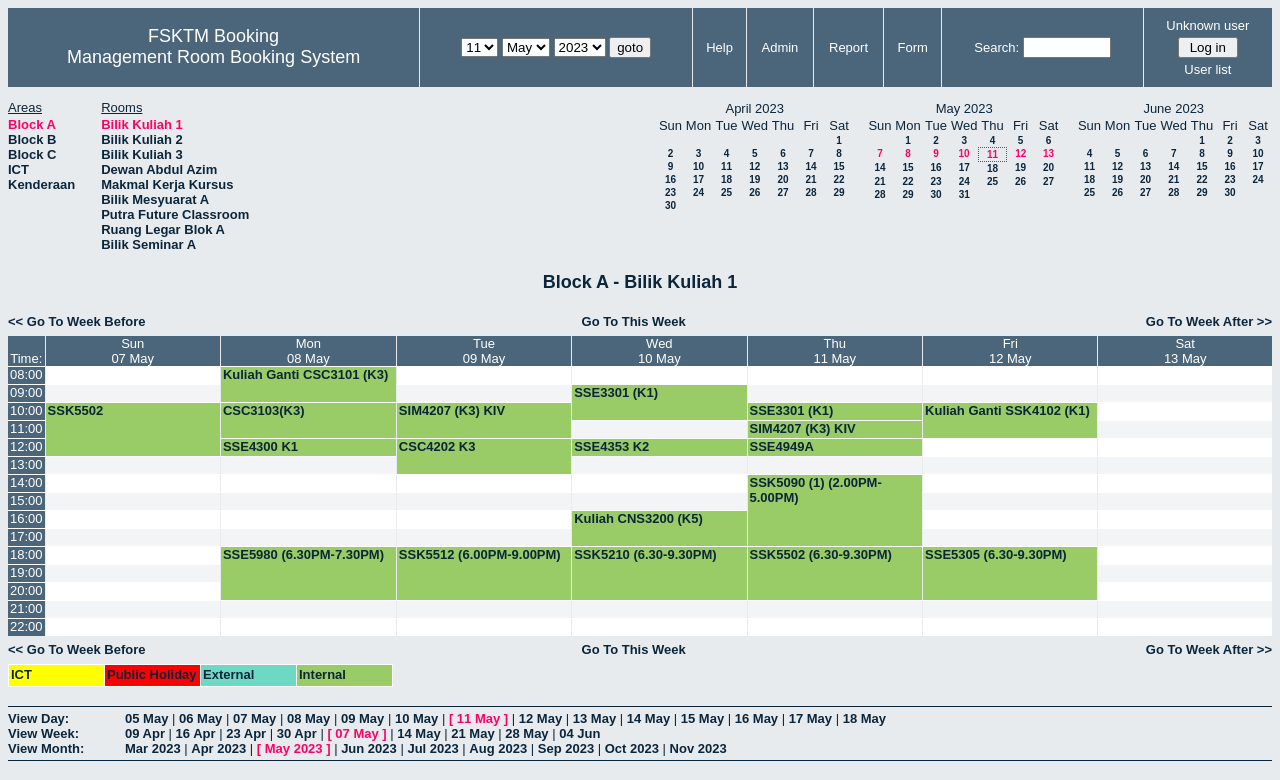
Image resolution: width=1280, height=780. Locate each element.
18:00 (26, 554)
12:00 (26, 446)
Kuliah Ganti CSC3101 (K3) (305, 374)
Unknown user (1207, 25)
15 (838, 166)
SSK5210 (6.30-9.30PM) (645, 554)
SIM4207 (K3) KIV (452, 410)
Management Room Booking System (213, 57)
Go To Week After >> (1209, 321)
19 (754, 179)
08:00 (26, 374)
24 (698, 192)
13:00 (26, 464)
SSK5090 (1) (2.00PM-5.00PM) (816, 490)
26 (754, 192)
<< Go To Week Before (77, 321)
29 (838, 192)
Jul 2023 (432, 748)
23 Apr (246, 733)
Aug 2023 (498, 748)
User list (1207, 69)
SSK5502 (76, 410)
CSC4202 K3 (437, 446)
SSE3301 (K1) (616, 392)
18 (726, 179)
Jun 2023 (369, 748)
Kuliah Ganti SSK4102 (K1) (1007, 410)
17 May (810, 718)
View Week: (43, 733)
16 (670, 179)
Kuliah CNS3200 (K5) (638, 518)
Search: (996, 47)
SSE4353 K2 (611, 446)
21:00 (26, 608)
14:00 (26, 482)
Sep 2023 (566, 748)
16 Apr (196, 733)
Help (719, 47)
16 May (756, 718)
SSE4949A (782, 446)
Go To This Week (634, 321)
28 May (526, 733)
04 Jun (579, 733)
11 (726, 166)
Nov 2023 (698, 748)
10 (698, 166)
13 (782, 166)
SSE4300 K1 (260, 446)
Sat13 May (1185, 351)
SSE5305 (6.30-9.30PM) (996, 554)
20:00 (26, 590)
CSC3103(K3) (264, 410)
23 (670, 192)
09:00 (26, 392)
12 (754, 166)
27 (782, 192)
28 (810, 192)
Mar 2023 (153, 748)
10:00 (26, 410)
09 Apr (145, 733)
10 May (416, 718)
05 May (146, 718)
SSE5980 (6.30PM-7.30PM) (303, 554)
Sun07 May (132, 351)
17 (698, 179)
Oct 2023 (632, 748)
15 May (702, 718)
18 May (864, 718)
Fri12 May (1010, 351)
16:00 (26, 518)
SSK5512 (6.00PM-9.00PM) (480, 554)
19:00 (26, 572)
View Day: (38, 718)
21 (810, 179)
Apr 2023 (218, 748)
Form (913, 47)
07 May (254, 718)
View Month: (46, 748)
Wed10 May (659, 351)
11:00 (26, 428)
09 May (362, 718)
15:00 (26, 500)
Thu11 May (834, 351)
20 (782, 179)
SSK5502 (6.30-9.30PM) (821, 554)
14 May (648, 718)
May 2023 (294, 748)
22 (838, 179)
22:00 (26, 626)
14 (810, 166)
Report (848, 47)
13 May (594, 718)
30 (670, 205)
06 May (200, 718)
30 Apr (297, 733)
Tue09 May (484, 351)
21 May (472, 733)
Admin (779, 47)
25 (726, 192)
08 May (308, 718)
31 (964, 194)
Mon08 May (308, 351)
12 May (540, 718)
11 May (478, 718)
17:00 (26, 536)
